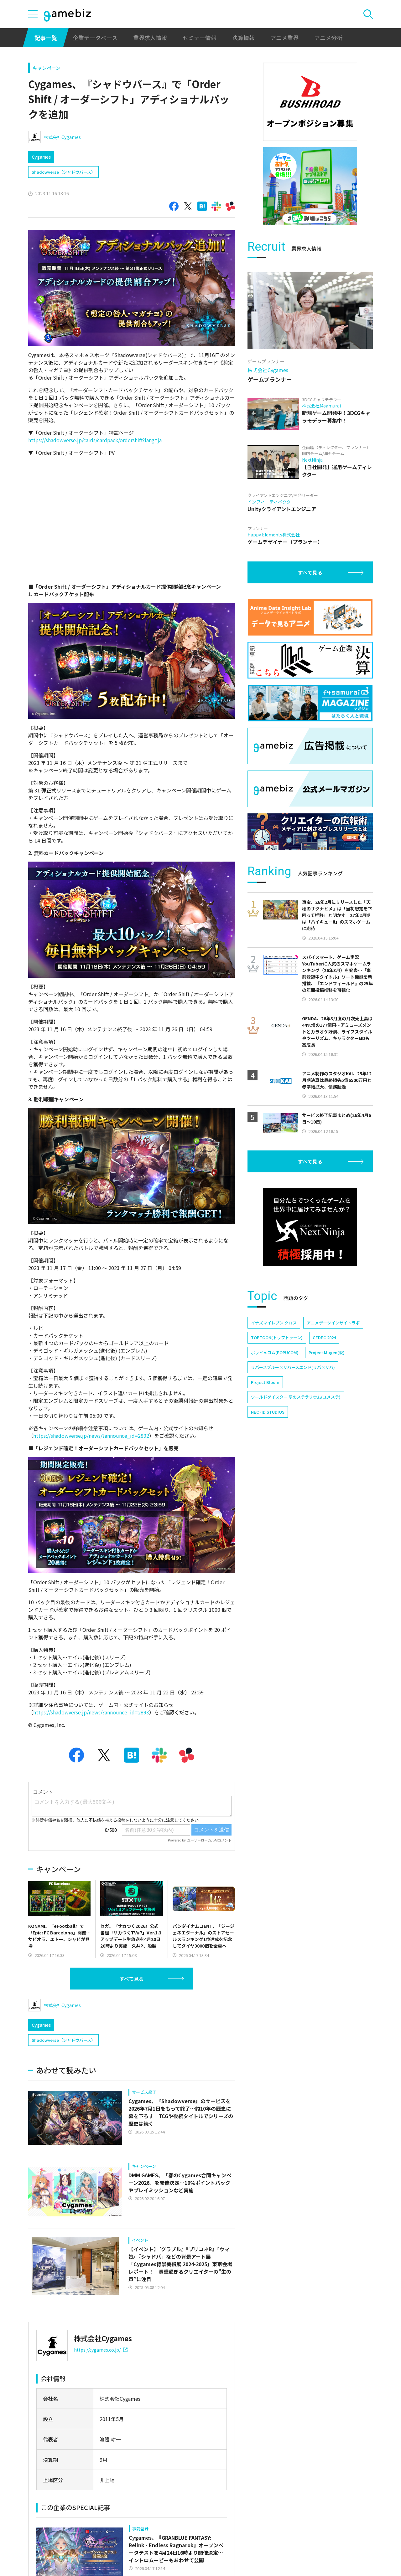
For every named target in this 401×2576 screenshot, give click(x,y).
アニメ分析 (328, 37)
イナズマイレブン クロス (274, 1323)
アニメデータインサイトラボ (333, 1323)
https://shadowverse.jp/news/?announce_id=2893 (91, 1712)
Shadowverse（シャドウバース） (63, 172)
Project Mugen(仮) (327, 1352)
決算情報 (243, 37)
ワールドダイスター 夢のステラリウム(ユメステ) (296, 1397)
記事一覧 (45, 37)
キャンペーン (46, 67)
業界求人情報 (150, 37)
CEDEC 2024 (324, 1337)
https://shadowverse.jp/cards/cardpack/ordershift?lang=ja (95, 440)
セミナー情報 (199, 37)
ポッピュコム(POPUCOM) (275, 1352)
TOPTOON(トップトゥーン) (277, 1337)
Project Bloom (265, 1382)
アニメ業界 (284, 37)
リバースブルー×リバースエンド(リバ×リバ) (293, 1367)
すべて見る (131, 1978)
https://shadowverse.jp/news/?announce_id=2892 (91, 1435)
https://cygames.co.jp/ (101, 2350)
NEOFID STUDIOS (267, 1412)
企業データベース (95, 37)
